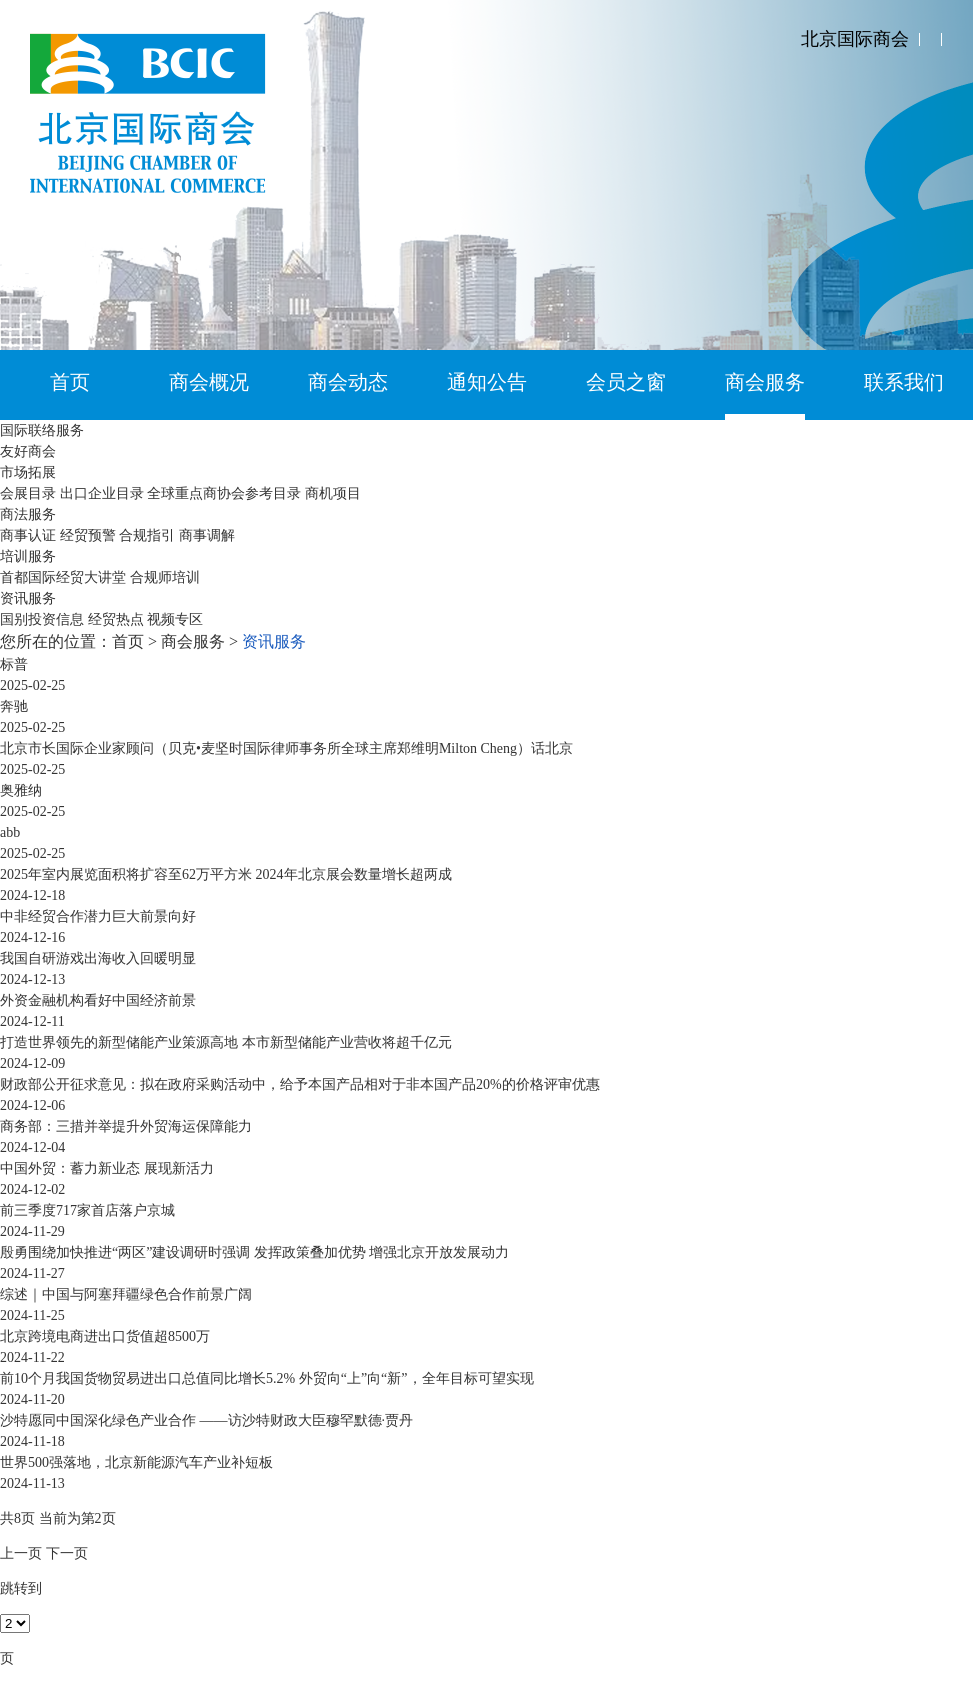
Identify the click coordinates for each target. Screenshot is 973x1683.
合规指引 (147, 535)
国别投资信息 (42, 619)
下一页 (67, 1553)
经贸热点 (116, 619)
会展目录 (28, 493)
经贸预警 (88, 535)
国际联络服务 (42, 430)
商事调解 (207, 535)
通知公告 (487, 382)
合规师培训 (165, 577)
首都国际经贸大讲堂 (63, 577)
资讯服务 (28, 598)
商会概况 (209, 382)
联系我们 (904, 382)
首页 (70, 382)
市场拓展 (28, 472)
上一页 (21, 1553)
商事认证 (28, 535)
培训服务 (28, 556)
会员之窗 (626, 382)
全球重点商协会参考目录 (224, 493)
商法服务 (28, 514)
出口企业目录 (102, 493)
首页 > (136, 641)
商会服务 (765, 382)
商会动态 (348, 382)
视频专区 (175, 619)
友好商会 (28, 451)
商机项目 (333, 493)
